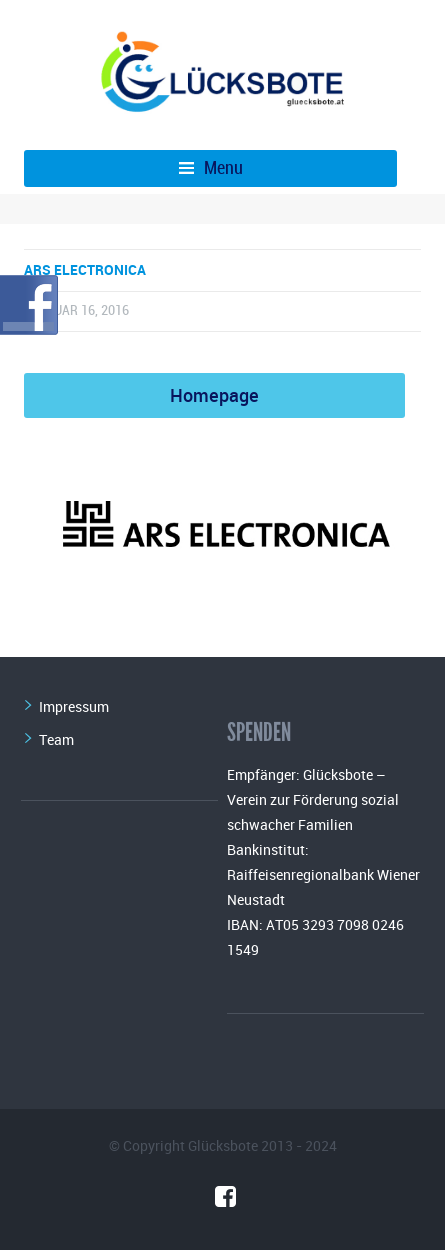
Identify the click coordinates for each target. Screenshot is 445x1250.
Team (56, 739)
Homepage (214, 395)
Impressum (74, 706)
